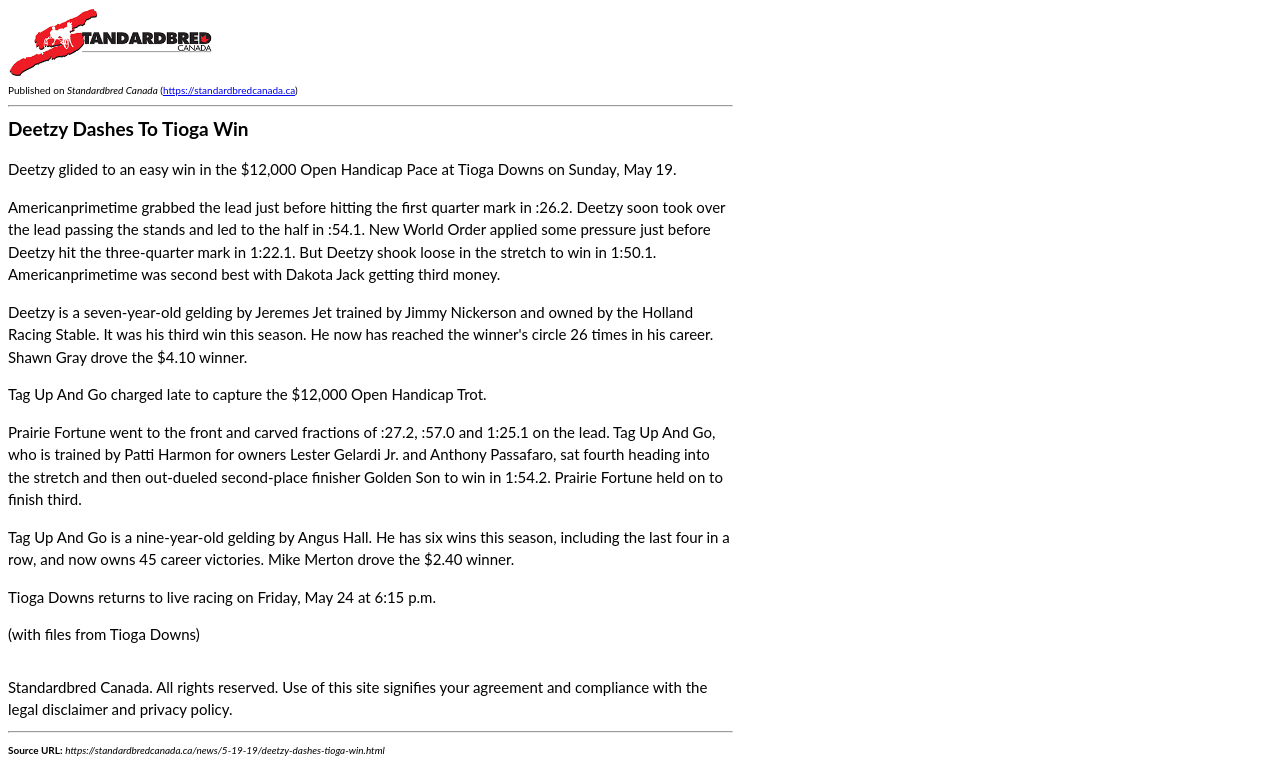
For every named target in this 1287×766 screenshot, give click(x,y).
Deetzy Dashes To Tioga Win (128, 128)
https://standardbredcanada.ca (229, 90)
